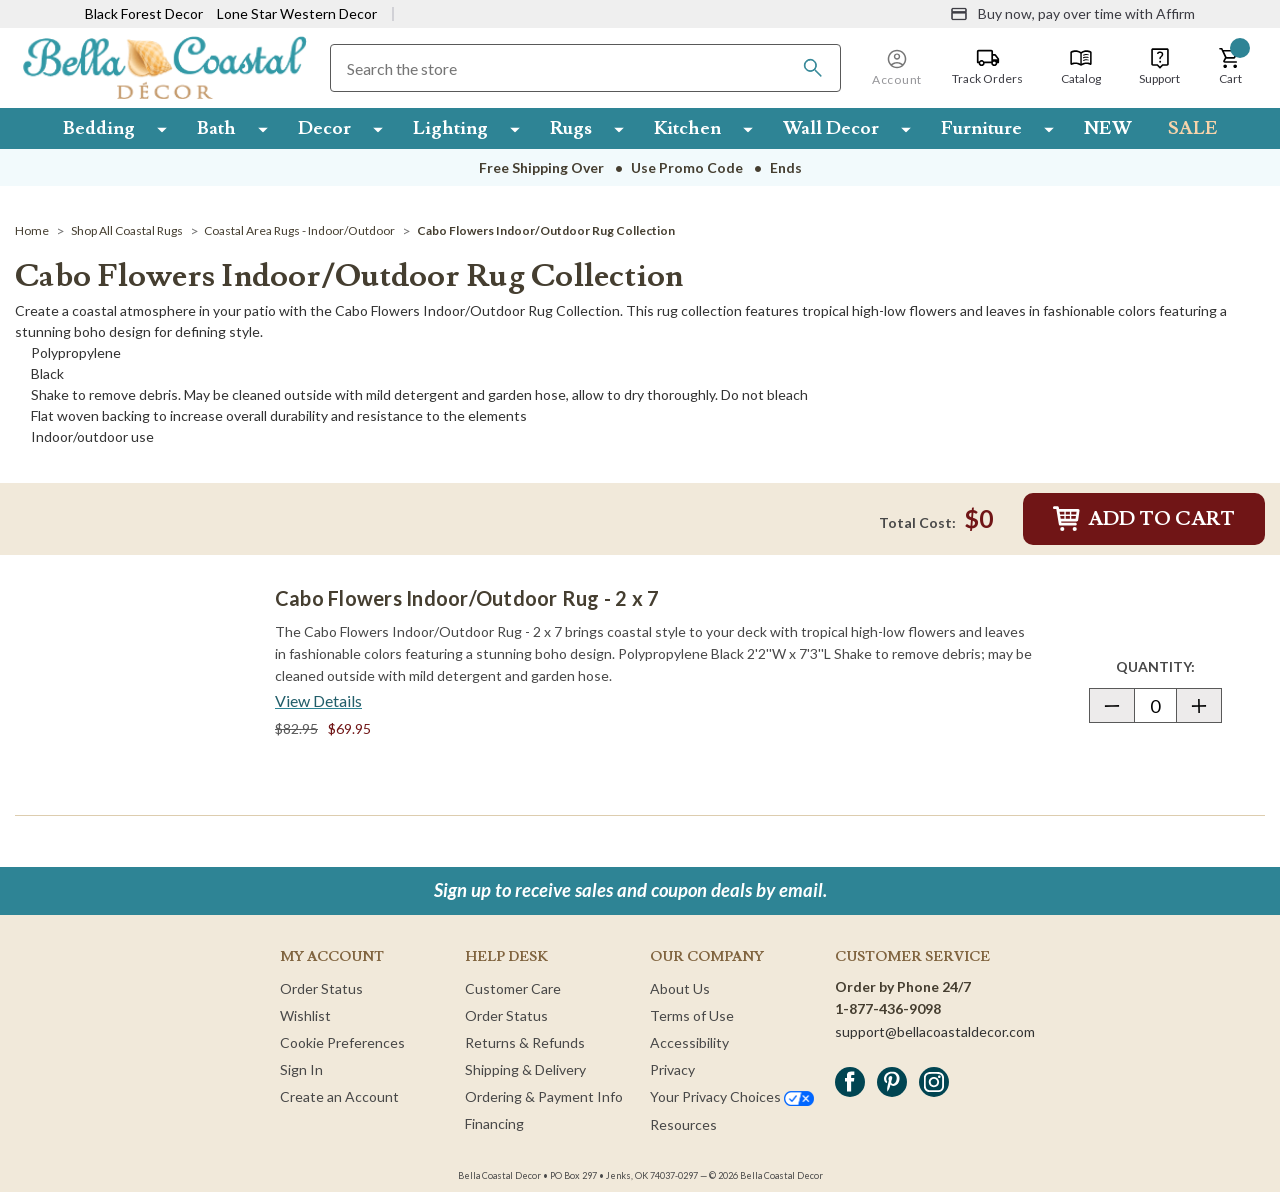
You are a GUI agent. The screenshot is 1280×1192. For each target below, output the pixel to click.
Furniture (981, 128)
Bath (216, 128)
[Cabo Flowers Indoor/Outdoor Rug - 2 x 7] (140, 690)
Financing (494, 1123)
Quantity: (1168, 666)
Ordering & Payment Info (544, 1096)
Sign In (301, 1069)
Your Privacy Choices (732, 1096)
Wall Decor (831, 128)
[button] (1230, 67)
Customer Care (513, 988)
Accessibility (689, 1042)
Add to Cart (1144, 519)
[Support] (1159, 67)
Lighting (450, 128)
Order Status (321, 988)
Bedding (99, 128)
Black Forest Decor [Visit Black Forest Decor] (144, 13)
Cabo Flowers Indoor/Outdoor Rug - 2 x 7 (467, 598)
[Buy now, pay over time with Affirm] (1072, 14)
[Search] (813, 68)
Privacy (672, 1069)
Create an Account (339, 1096)
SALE (1193, 128)
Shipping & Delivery (525, 1069)
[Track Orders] (987, 67)
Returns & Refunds (525, 1042)
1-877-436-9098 (888, 1008)
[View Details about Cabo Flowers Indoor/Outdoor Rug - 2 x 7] (318, 701)
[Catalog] (1081, 67)
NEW (1108, 128)
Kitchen (687, 128)
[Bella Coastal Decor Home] (164, 66)
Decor (324, 128)
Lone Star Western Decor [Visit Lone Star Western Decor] (297, 13)
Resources (683, 1124)
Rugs (571, 128)
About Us (680, 988)
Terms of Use (692, 1015)
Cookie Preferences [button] (342, 1042)
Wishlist (305, 1015)
